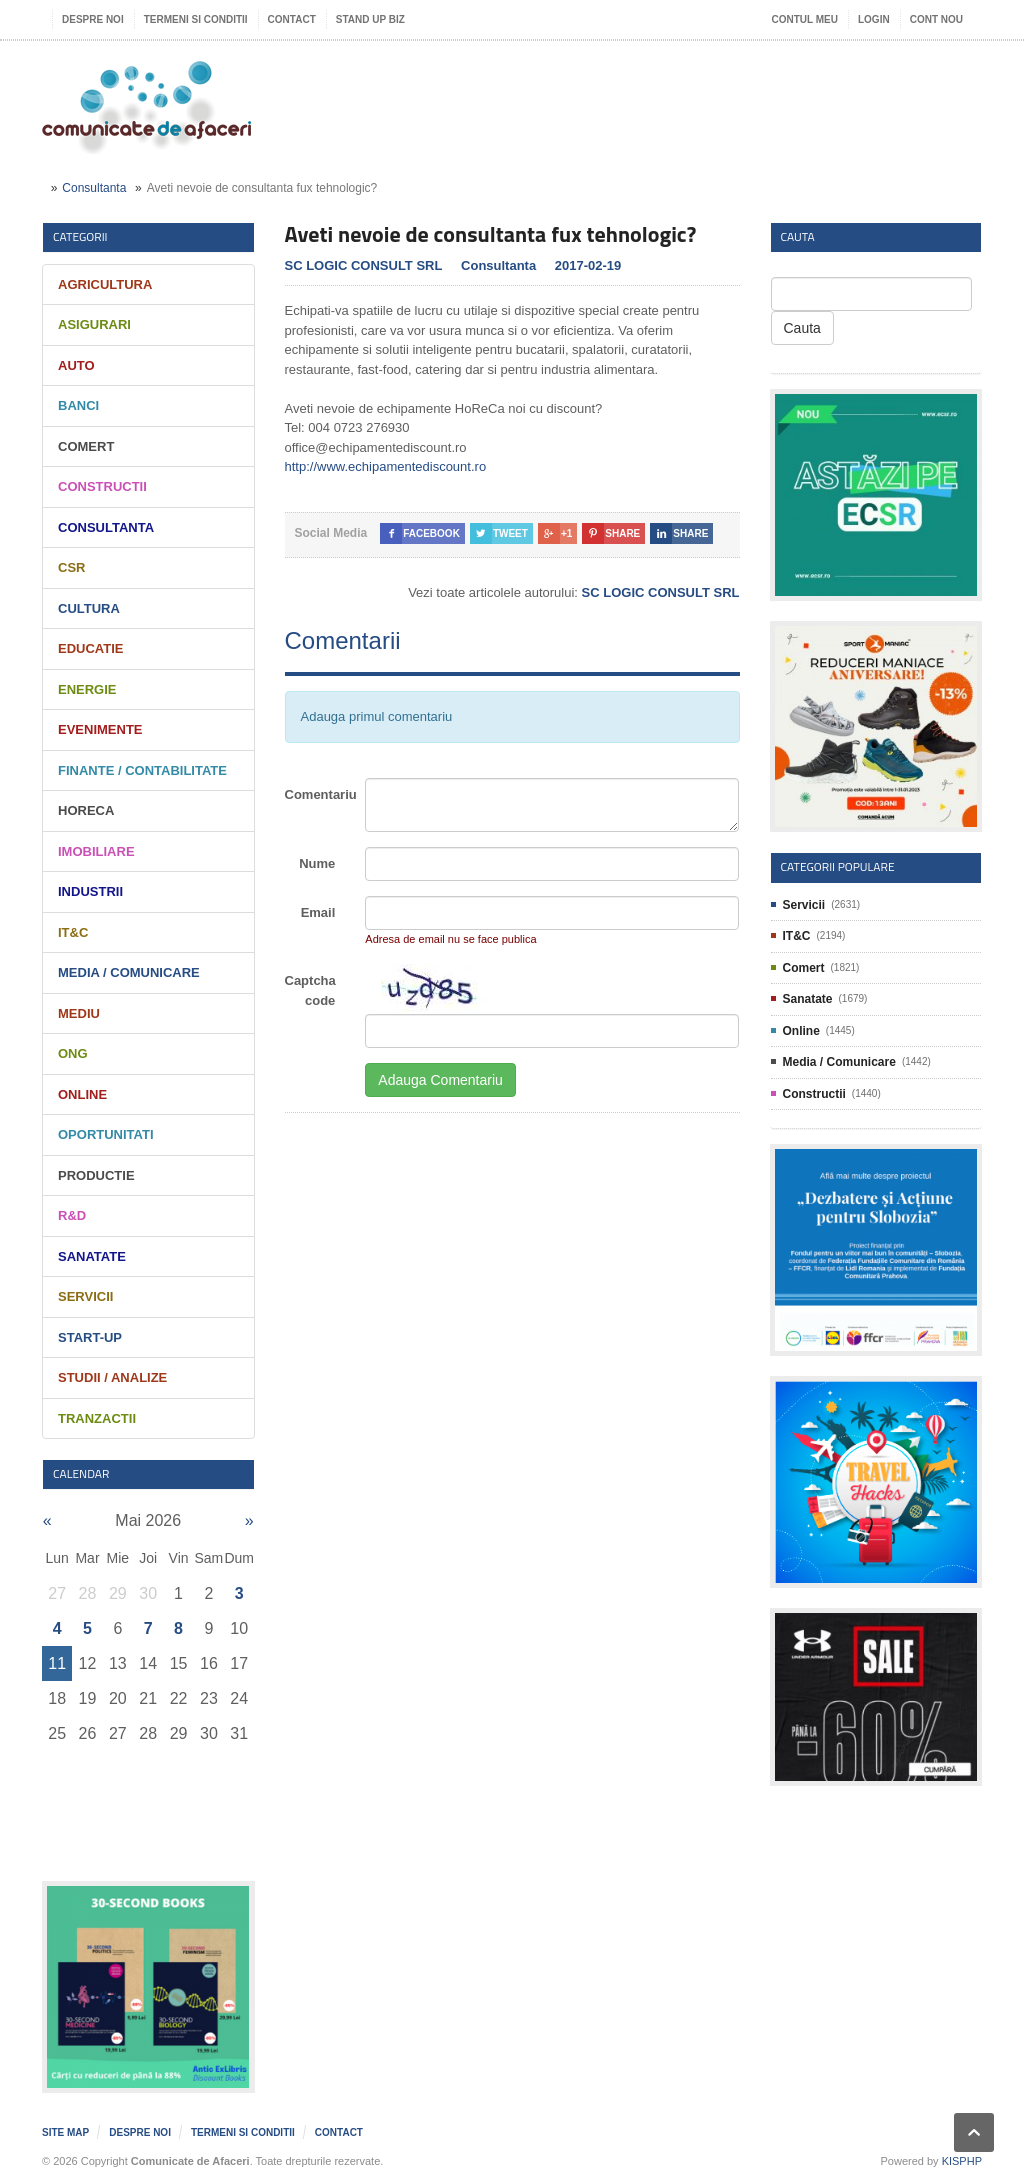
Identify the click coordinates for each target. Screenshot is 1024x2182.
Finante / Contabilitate (142, 770)
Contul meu (805, 19)
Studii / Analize (112, 1377)
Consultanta (94, 188)
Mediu (79, 1013)
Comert (86, 446)
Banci (78, 405)
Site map (65, 2132)
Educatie (90, 648)
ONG (73, 1053)
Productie (96, 1175)
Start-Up (90, 1337)
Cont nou (936, 19)
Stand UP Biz (370, 19)
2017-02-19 (588, 265)
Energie (87, 689)
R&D (72, 1215)
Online (82, 1094)
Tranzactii (97, 1418)
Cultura (89, 608)
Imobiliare (96, 851)
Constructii (102, 486)
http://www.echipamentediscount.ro (386, 466)
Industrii (90, 891)
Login (874, 19)
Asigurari (94, 324)
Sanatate (92, 1256)
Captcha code (310, 990)
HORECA (86, 810)
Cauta (802, 328)
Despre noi (93, 19)
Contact (292, 19)
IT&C (73, 932)
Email (318, 912)
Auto (76, 365)
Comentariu (318, 794)
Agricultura (105, 284)
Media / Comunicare (129, 972)
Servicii (85, 1296)
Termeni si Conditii (196, 19)
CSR (71, 567)
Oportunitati (106, 1134)
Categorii (80, 236)
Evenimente (100, 729)
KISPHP (962, 2161)
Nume (317, 863)
